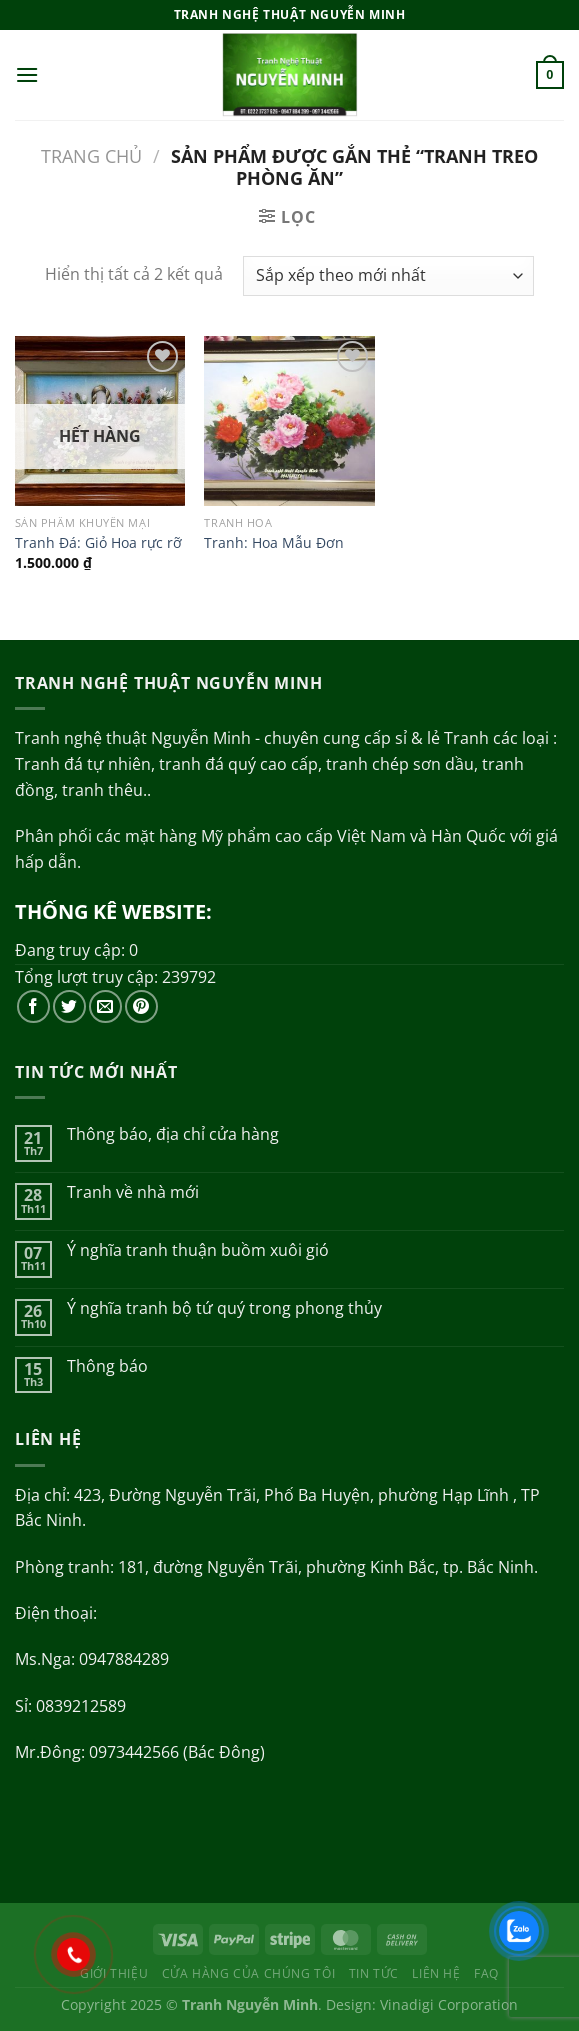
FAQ (486, 1973)
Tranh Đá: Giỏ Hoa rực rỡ (98, 543)
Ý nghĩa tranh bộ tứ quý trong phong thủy (224, 1308)
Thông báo (107, 1366)
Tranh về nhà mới (133, 1192)
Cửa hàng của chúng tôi (248, 1973)
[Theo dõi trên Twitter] (69, 1006)
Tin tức (374, 1973)
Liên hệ (436, 1973)
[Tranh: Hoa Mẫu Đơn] (289, 421)
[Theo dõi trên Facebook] (33, 1006)
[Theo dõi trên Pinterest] (141, 1006)
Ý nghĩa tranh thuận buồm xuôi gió (198, 1250)
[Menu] (27, 74)
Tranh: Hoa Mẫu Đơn (274, 543)
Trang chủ (91, 155)
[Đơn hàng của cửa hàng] (388, 276)
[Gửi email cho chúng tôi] (105, 1006)
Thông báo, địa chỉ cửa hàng (173, 1134)
